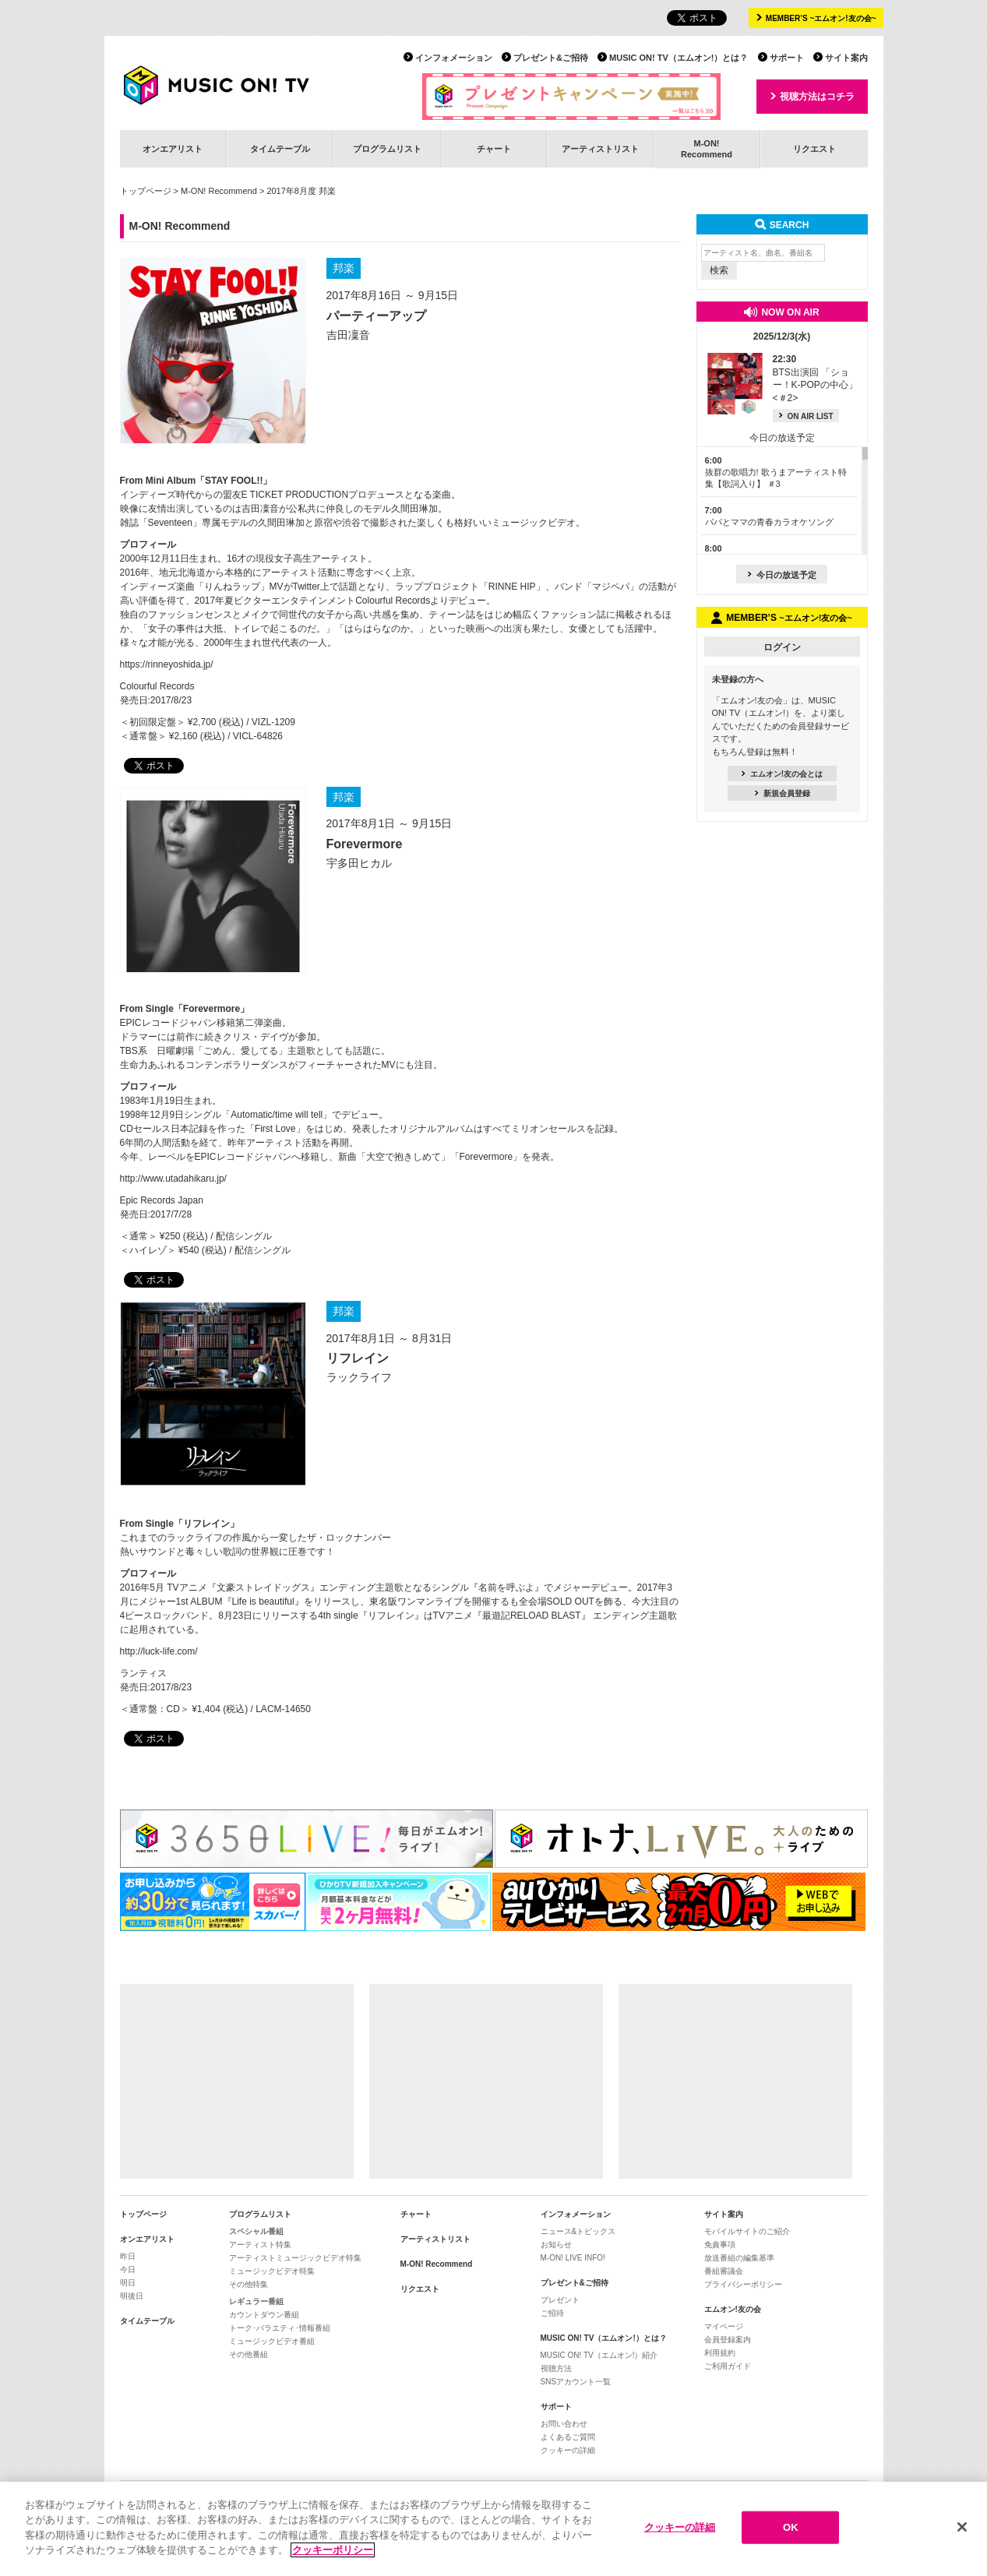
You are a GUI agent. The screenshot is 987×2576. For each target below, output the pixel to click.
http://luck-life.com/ (159, 1651)
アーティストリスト (600, 148)
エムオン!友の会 (732, 2309)
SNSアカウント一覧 (576, 2381)
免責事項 (719, 2244)
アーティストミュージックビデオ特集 (295, 2258)
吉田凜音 (348, 335)
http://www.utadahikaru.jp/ (173, 1178)
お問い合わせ (564, 2423)
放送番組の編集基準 (739, 2258)
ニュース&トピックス (578, 2231)
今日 (128, 2269)
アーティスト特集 (260, 2244)
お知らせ (556, 2244)
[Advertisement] (237, 2081)
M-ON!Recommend (706, 148)
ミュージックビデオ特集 (272, 2271)
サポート (787, 57)
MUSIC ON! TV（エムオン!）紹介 (599, 2355)
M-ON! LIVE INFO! (573, 2258)
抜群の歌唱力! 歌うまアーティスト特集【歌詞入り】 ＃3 (776, 472)
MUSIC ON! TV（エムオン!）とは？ (678, 57)
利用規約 (719, 2353)
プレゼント (560, 2300)
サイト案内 (846, 57)
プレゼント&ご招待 (550, 57)
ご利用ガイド (727, 2366)
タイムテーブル (280, 148)
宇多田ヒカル (359, 863)
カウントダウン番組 (264, 2314)
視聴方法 (556, 2368)
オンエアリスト (173, 148)
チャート (494, 148)
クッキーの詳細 (568, 2450)
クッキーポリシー (332, 2551)
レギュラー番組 (256, 2301)
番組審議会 (723, 2271)
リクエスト (814, 148)
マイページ (723, 2326)
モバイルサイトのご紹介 (747, 2231)
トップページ (145, 191)
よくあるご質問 (568, 2437)
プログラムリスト (387, 148)
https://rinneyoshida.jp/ (166, 664)
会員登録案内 (727, 2339)
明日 (128, 2282)
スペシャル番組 (256, 2231)
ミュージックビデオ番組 (272, 2341)
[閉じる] (962, 2528)
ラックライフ (359, 1377)
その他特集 (248, 2284)
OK (790, 2527)
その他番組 (248, 2354)
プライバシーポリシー (743, 2284)
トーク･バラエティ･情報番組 (279, 2328)
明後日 (131, 2296)
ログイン (782, 647)
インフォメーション (453, 57)
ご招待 (552, 2313)
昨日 (128, 2256)
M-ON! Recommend (219, 191)
